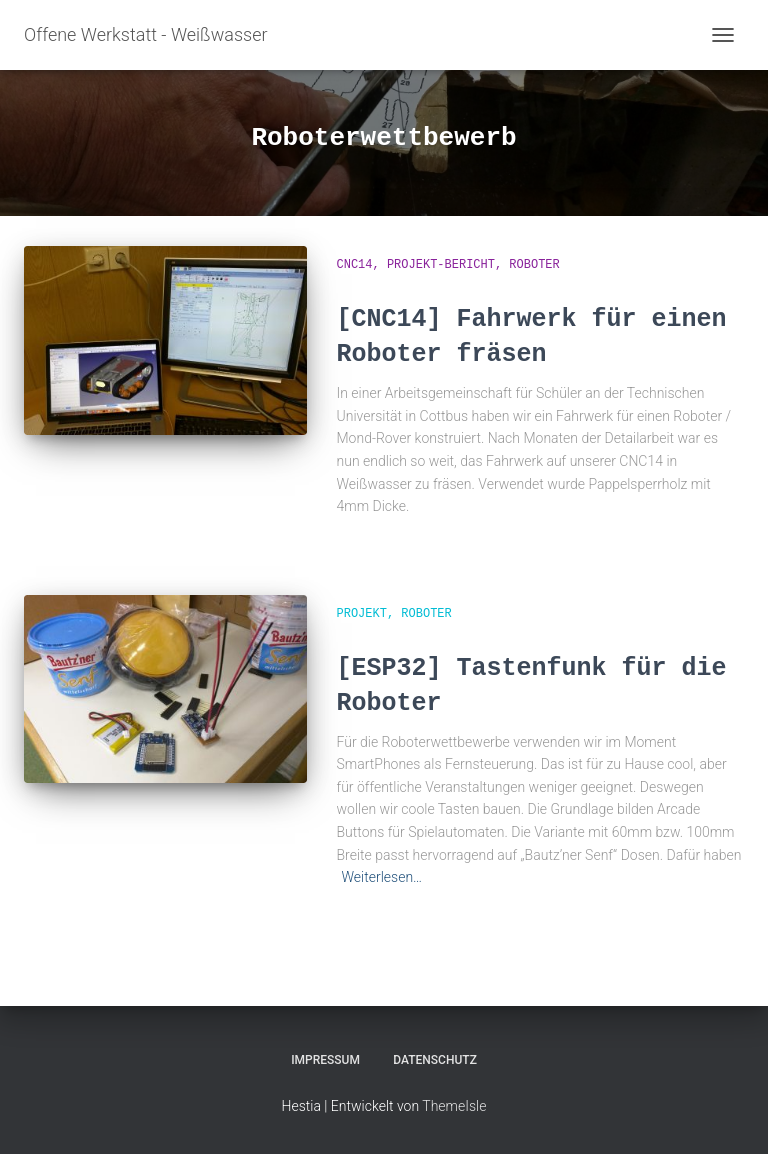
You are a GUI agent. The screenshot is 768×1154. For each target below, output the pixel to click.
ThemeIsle (454, 1106)
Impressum (325, 1060)
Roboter (534, 265)
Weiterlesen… (382, 877)
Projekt (362, 614)
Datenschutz (435, 1060)
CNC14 (355, 265)
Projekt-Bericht (441, 265)
